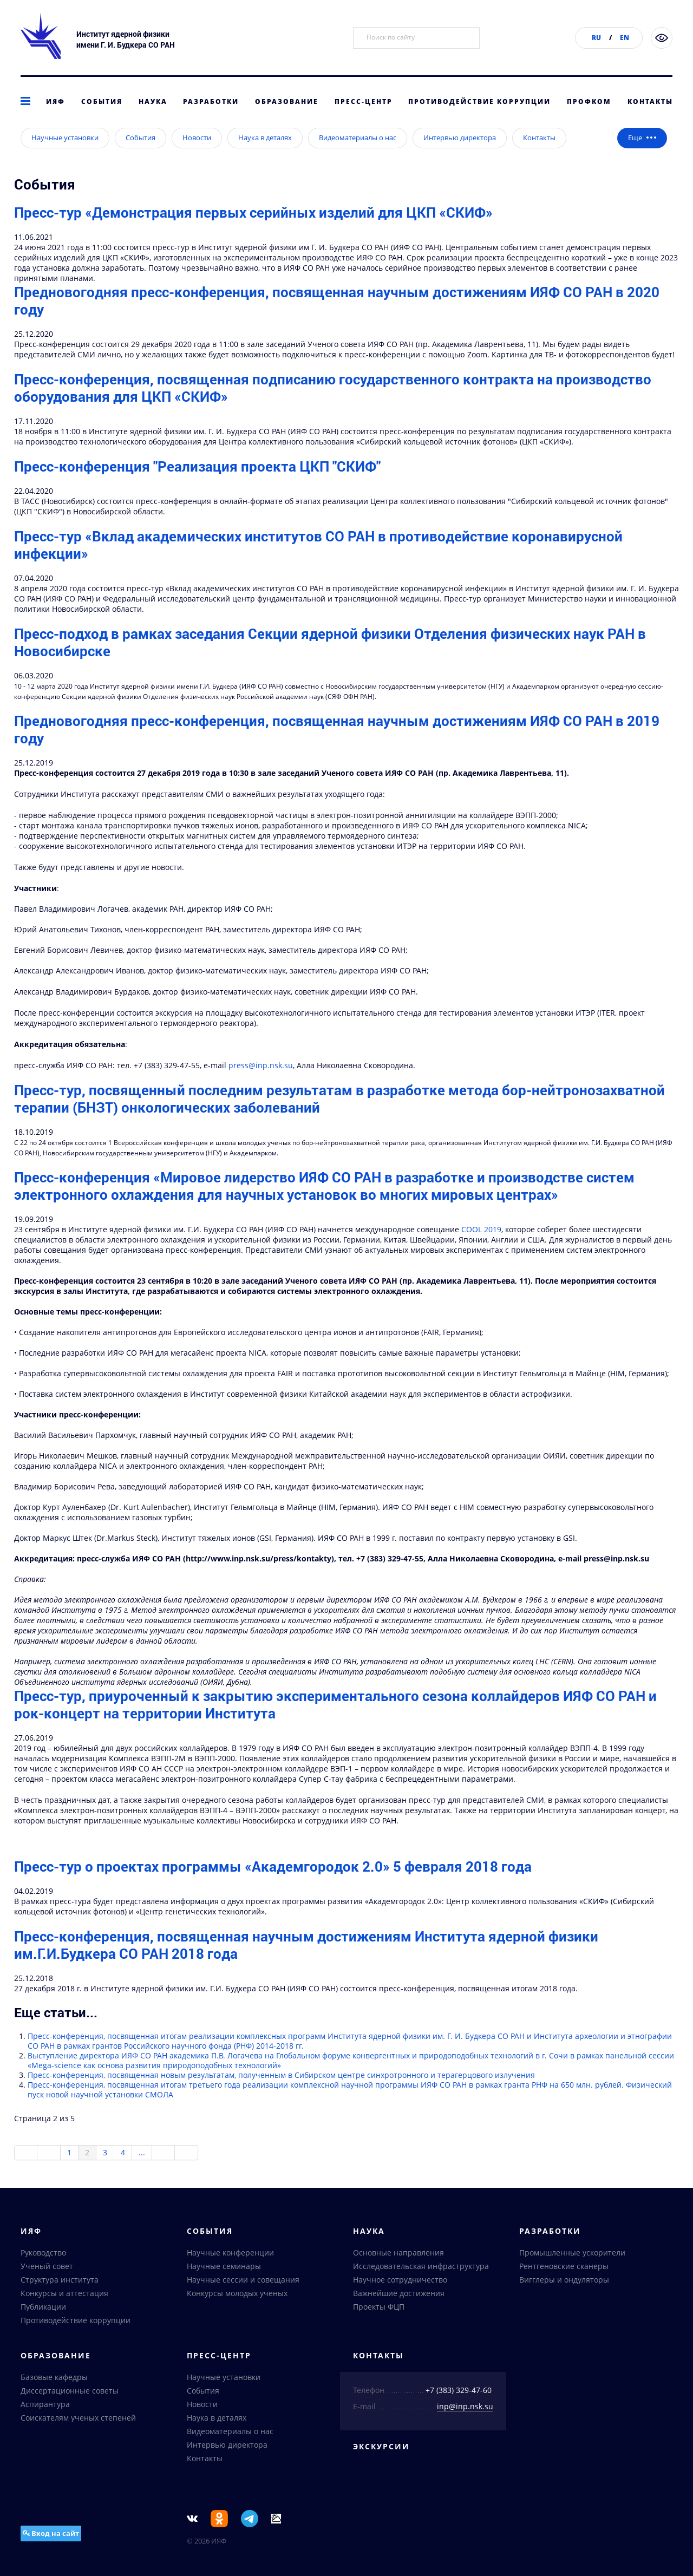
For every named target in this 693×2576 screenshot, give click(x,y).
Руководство (43, 2254)
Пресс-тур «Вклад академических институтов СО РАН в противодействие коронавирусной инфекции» (318, 562)
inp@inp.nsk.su (465, 2408)
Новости (196, 155)
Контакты (650, 101)
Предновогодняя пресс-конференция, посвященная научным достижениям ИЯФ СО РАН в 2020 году (336, 318)
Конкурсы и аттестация (64, 2295)
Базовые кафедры (54, 2379)
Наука (153, 101)
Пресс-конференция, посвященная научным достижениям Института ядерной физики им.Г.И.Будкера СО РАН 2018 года (306, 1962)
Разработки (211, 101)
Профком (589, 101)
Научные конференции (230, 2254)
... (142, 2170)
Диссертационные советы (70, 2392)
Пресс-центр (364, 101)
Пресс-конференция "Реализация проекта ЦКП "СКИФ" (197, 483)
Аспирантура (45, 2406)
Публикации (43, 2308)
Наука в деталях (265, 155)
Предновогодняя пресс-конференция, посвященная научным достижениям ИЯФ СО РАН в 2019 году (336, 746)
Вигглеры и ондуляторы (564, 2281)
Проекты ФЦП (378, 2308)
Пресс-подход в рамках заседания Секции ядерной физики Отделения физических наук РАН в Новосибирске (330, 659)
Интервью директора (459, 155)
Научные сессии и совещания (243, 2281)
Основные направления (398, 2254)
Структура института (60, 2281)
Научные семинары (224, 2268)
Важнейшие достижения (398, 2295)
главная (29, 132)
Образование (286, 101)
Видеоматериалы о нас (357, 155)
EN (624, 37)
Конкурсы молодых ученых (237, 2295)
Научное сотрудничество (400, 2281)
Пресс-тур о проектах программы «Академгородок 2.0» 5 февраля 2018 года (273, 1883)
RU (596, 37)
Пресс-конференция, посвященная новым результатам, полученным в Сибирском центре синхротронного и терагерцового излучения (281, 2092)
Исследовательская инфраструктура (421, 2268)
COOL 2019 (481, 1246)
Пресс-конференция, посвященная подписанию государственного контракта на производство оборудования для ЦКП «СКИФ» (332, 405)
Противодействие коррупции (479, 101)
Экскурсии (381, 2448)
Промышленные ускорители (572, 2254)
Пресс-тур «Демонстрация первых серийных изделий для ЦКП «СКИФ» (253, 229)
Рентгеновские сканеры (564, 2268)
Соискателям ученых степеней (78, 2419)
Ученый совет (47, 2268)
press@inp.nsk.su (260, 1082)
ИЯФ (55, 101)
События (101, 101)
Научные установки (65, 155)
